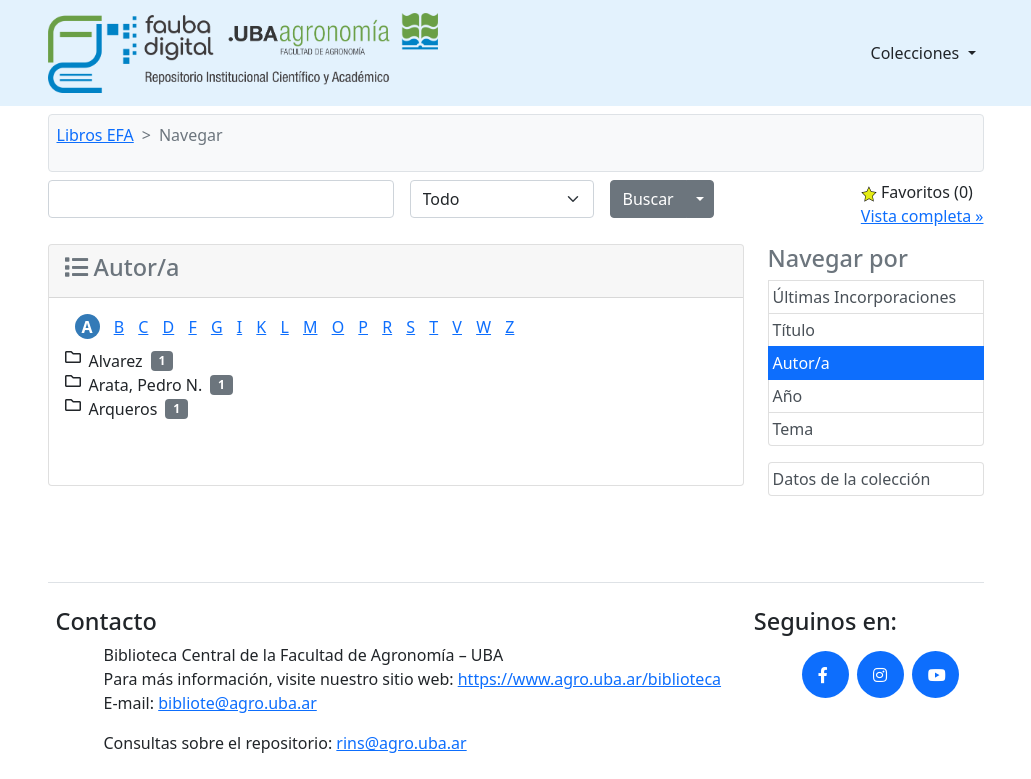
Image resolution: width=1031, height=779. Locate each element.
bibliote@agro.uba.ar (237, 703)
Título (794, 330)
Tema (793, 429)
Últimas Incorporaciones (865, 297)
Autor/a (801, 363)
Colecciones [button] (917, 53)
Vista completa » (922, 216)
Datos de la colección (852, 479)
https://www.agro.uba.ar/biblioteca (589, 679)
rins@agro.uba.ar (401, 743)
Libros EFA (95, 135)
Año (788, 396)
